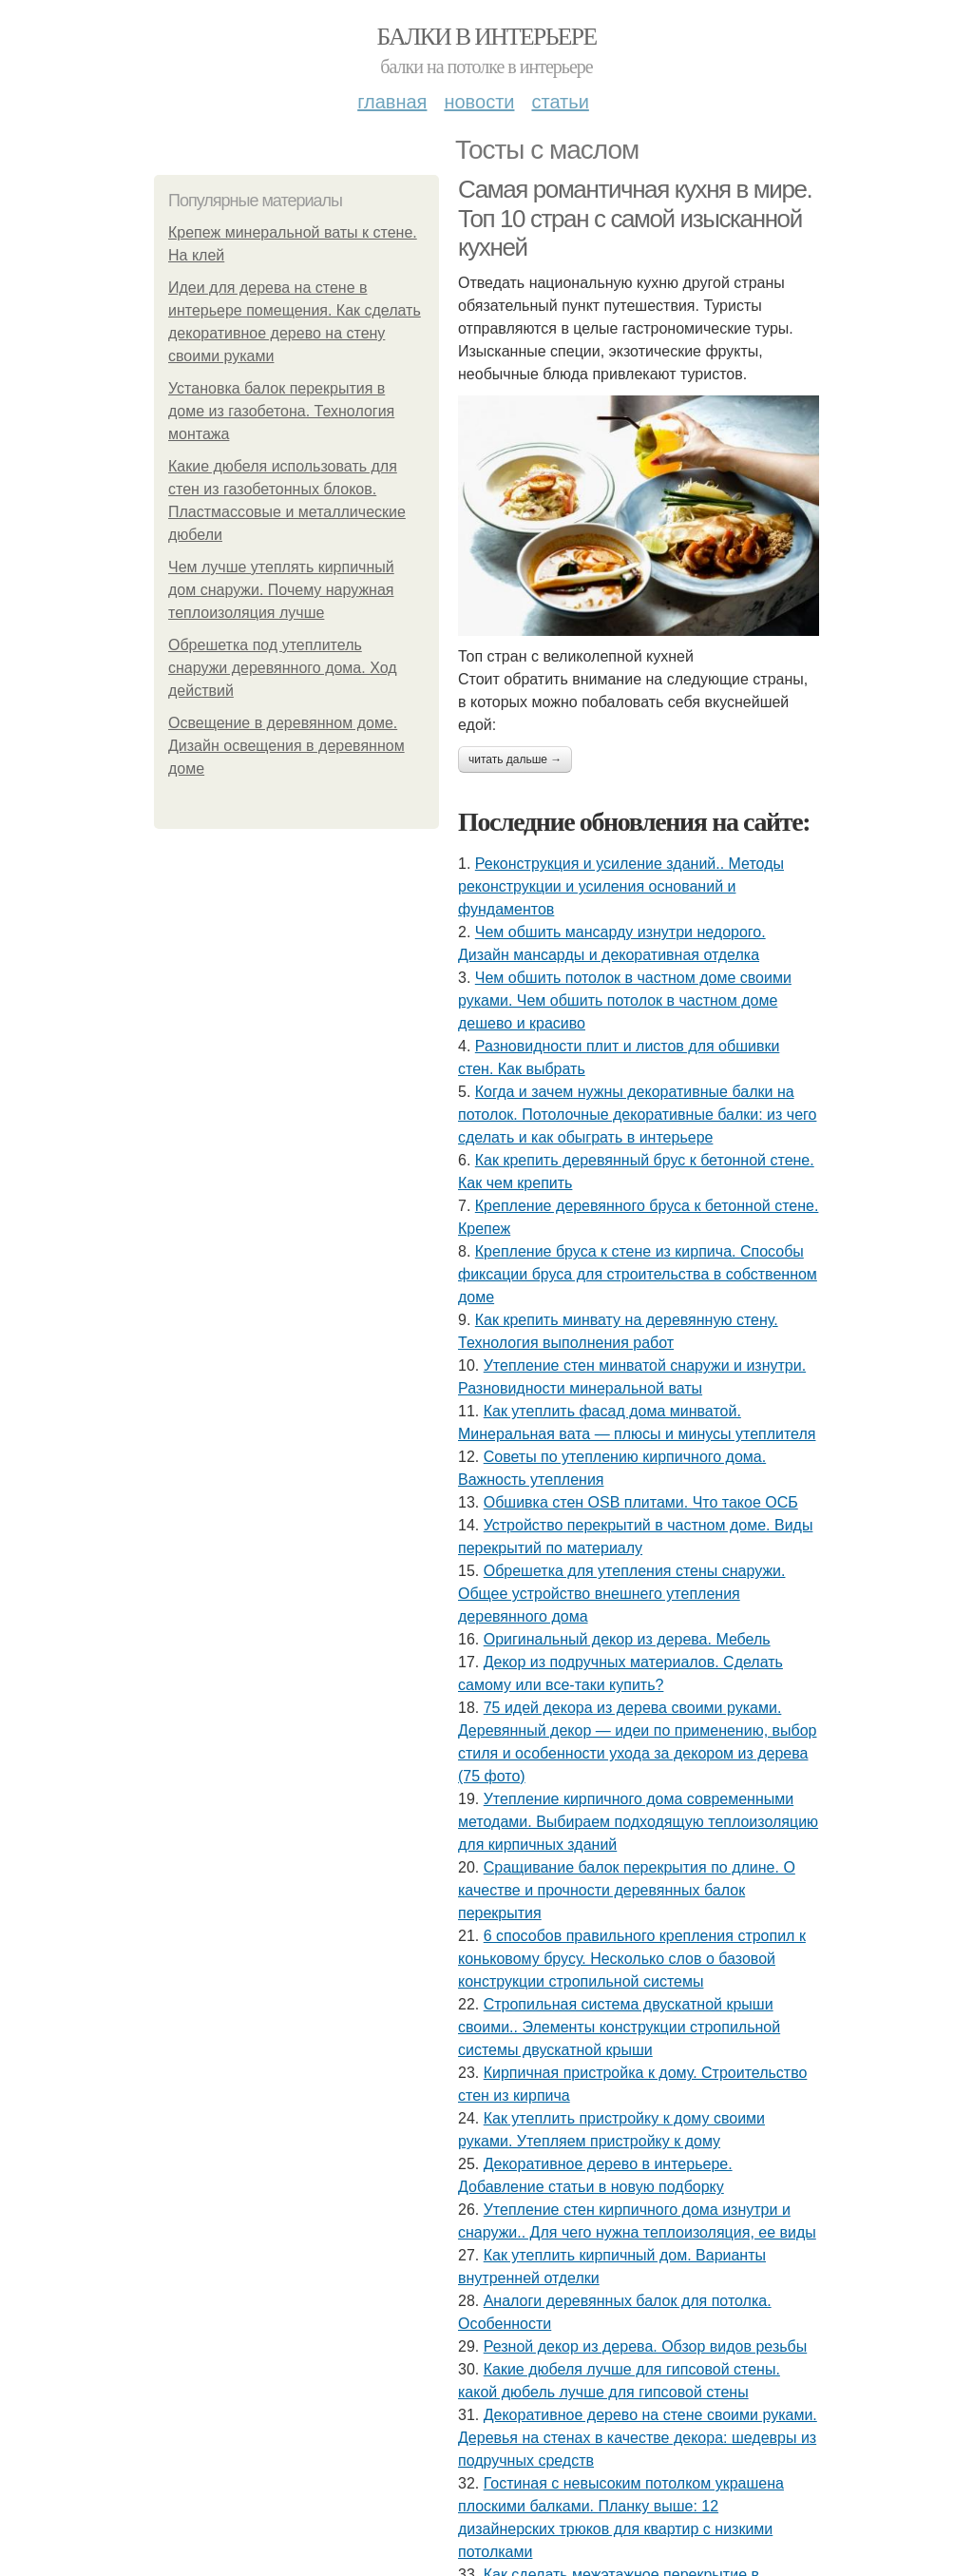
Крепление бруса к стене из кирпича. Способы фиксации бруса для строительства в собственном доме (637, 1274)
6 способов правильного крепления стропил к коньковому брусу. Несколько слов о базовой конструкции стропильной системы (632, 1959)
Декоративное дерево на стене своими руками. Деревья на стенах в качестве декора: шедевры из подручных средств (637, 2438)
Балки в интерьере (486, 36)
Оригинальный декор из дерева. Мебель (627, 1639)
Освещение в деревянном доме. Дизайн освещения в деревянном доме (286, 746)
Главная (392, 101)
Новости (479, 101)
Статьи (559, 101)
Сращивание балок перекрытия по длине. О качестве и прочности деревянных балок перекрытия (626, 1890)
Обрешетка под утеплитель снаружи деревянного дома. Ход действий (282, 668)
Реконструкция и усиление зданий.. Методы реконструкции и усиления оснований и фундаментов (621, 886)
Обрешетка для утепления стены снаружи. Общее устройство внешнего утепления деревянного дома (621, 1593)
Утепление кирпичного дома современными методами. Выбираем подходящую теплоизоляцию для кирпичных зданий (638, 1822)
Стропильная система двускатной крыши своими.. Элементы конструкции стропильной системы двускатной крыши (619, 2027)
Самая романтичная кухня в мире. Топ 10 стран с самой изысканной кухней (634, 218)
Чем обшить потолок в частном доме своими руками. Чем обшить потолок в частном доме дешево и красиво (625, 1000)
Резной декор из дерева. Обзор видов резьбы (646, 2346)
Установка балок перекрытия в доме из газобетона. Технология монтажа (281, 411)
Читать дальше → (515, 759)
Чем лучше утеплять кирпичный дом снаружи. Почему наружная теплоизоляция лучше (281, 590)
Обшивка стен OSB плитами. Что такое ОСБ (641, 1502)
